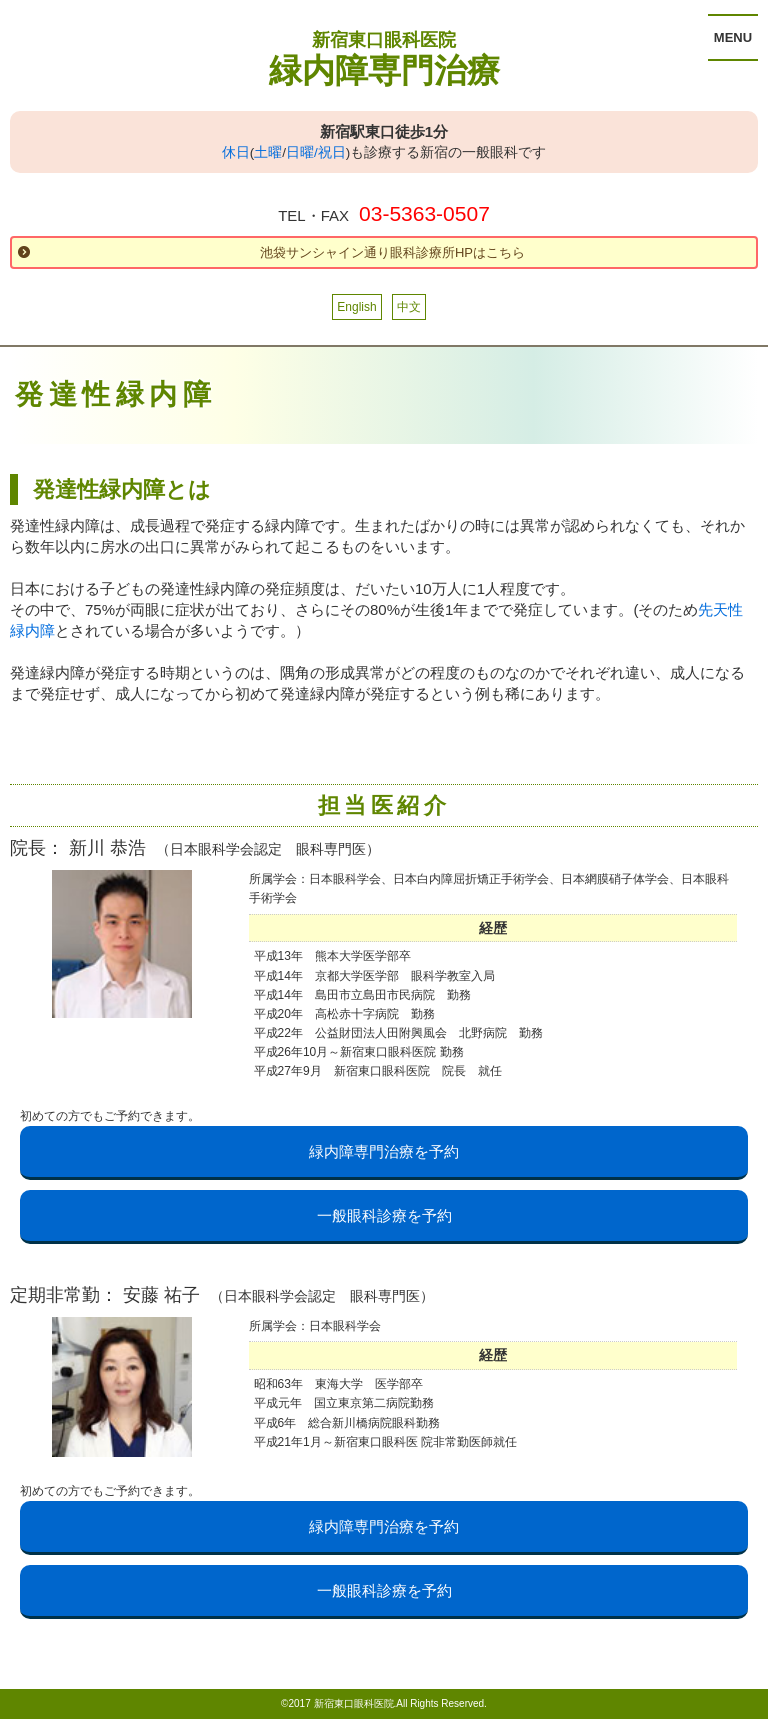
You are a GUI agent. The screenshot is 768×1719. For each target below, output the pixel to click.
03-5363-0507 (424, 213)
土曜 (268, 152)
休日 (236, 152)
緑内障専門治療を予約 (384, 1151)
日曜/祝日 (316, 152)
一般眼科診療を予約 (384, 1215)
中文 (409, 307)
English (356, 307)
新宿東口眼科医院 (384, 40)
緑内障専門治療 (384, 70)
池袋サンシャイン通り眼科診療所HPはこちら (392, 252)
